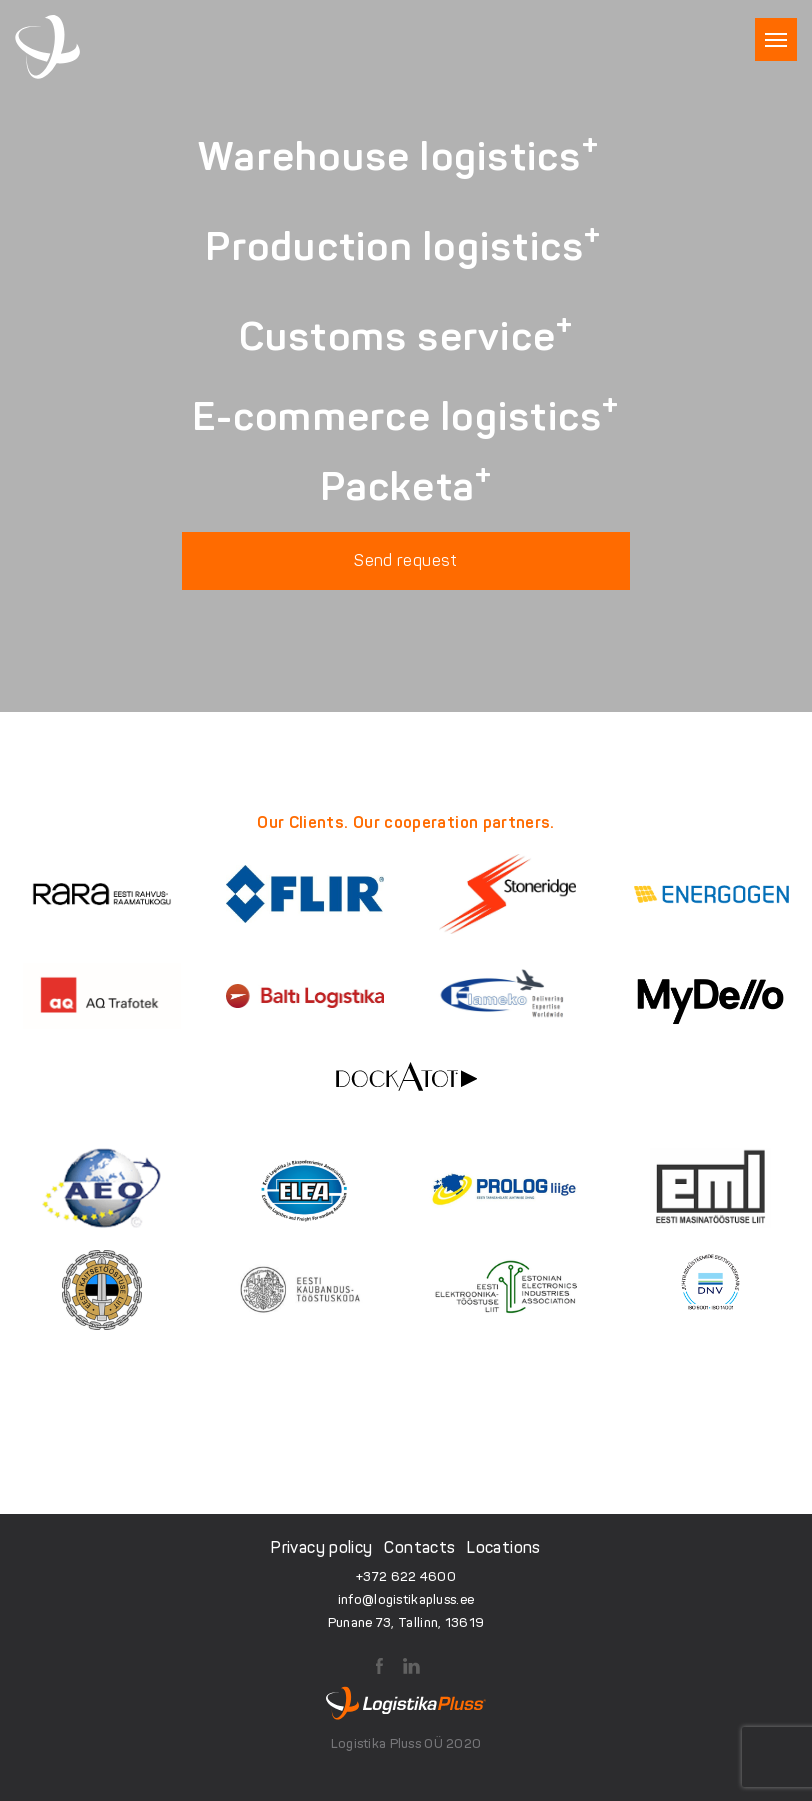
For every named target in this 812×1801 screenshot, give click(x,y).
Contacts (419, 1547)
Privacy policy (321, 1547)
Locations (503, 1547)
